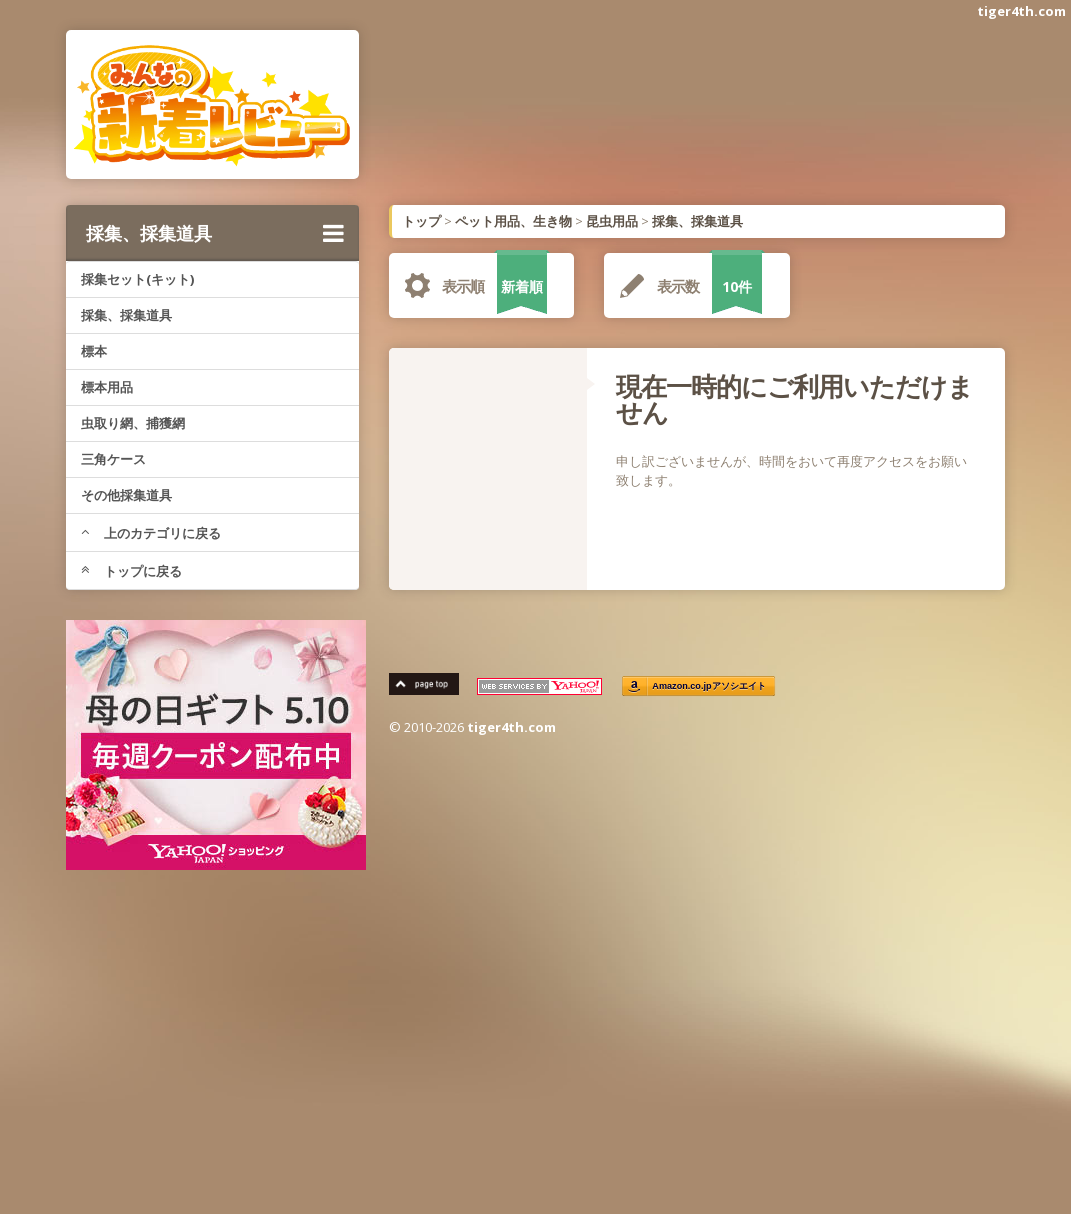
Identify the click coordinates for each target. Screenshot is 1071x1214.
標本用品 (107, 387)
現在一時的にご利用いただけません (794, 399)
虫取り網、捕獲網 (133, 423)
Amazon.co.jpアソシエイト (710, 686)
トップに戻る (131, 571)
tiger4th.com (1021, 11)
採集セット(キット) (137, 279)
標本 (94, 351)
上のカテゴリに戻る (151, 533)
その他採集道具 (126, 495)
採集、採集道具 (215, 233)
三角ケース (113, 459)
